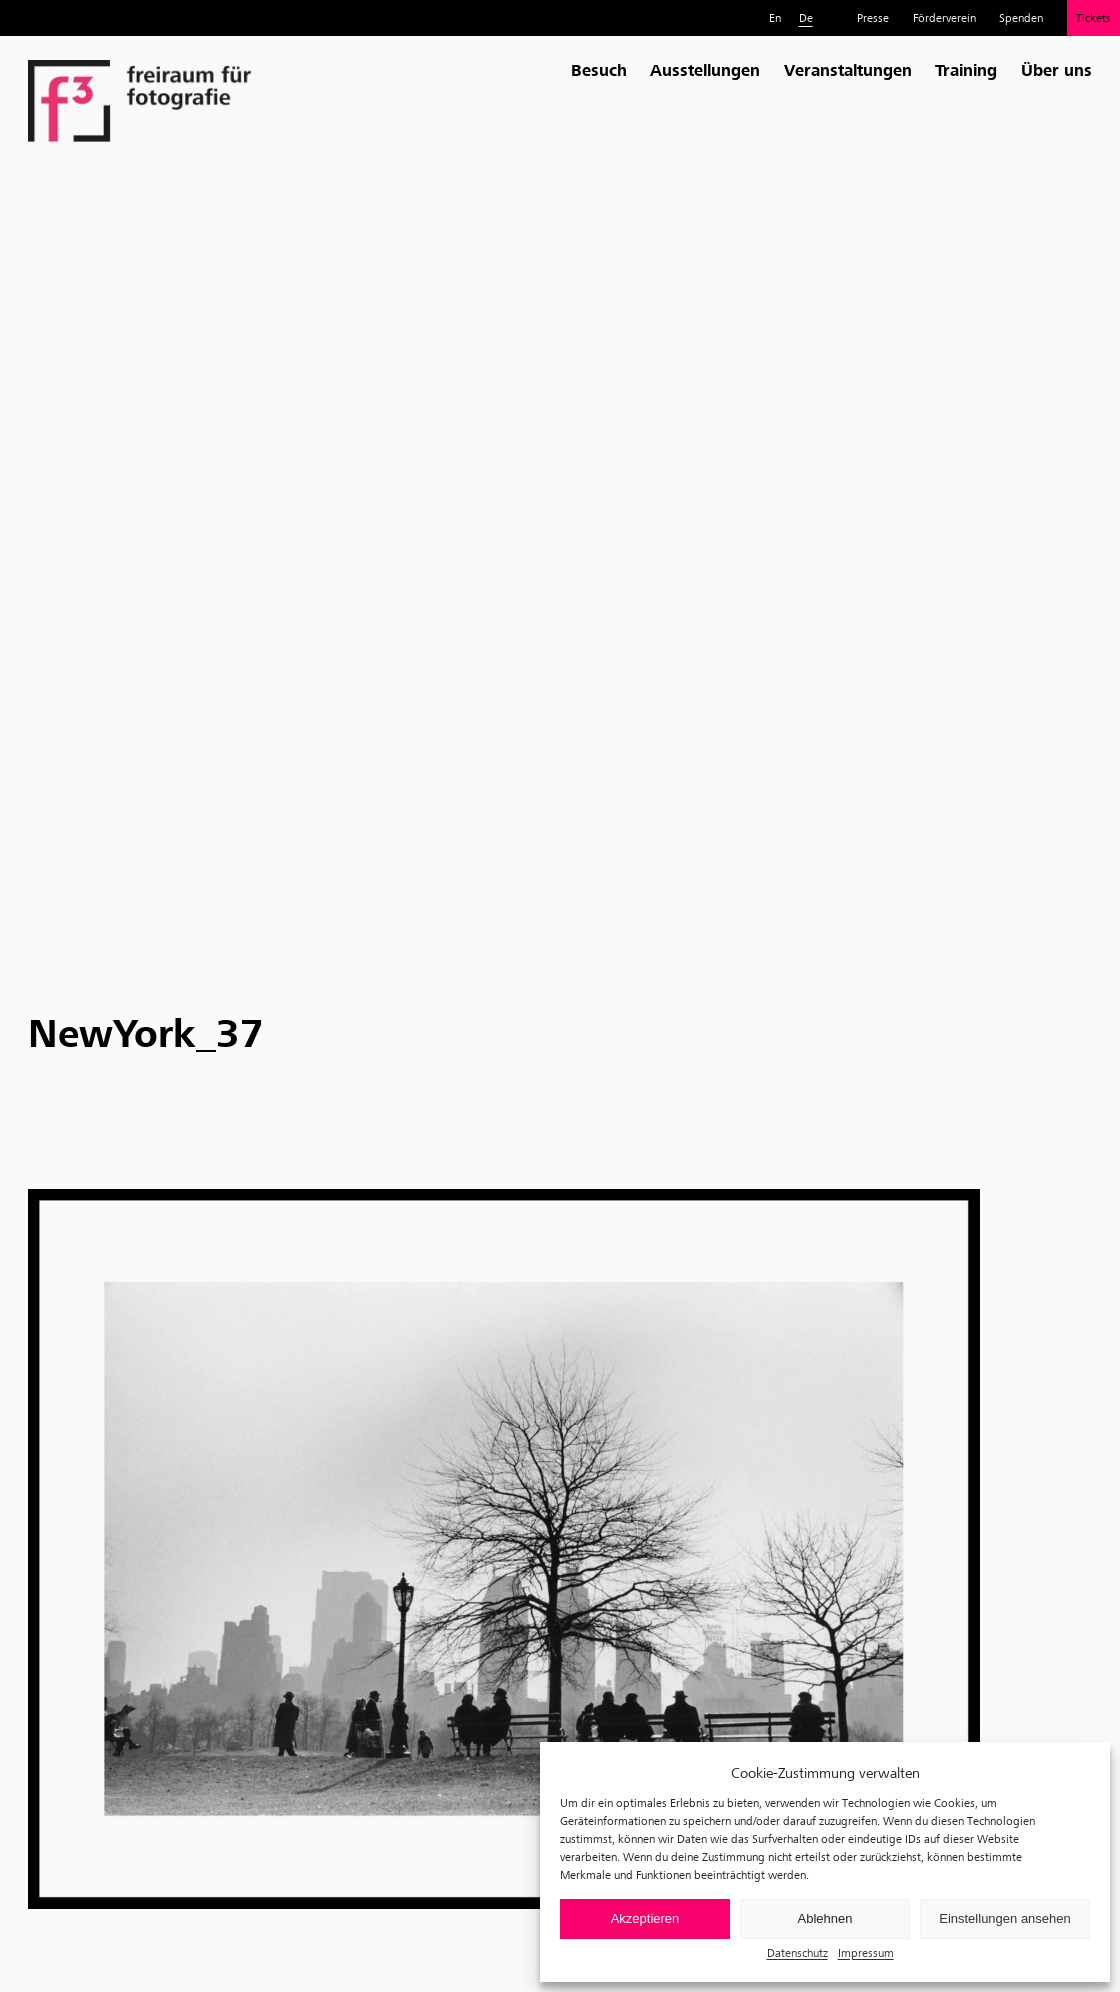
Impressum (866, 1952)
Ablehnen (825, 1918)
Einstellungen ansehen (1005, 1918)
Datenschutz (797, 1952)
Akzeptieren (645, 1918)
